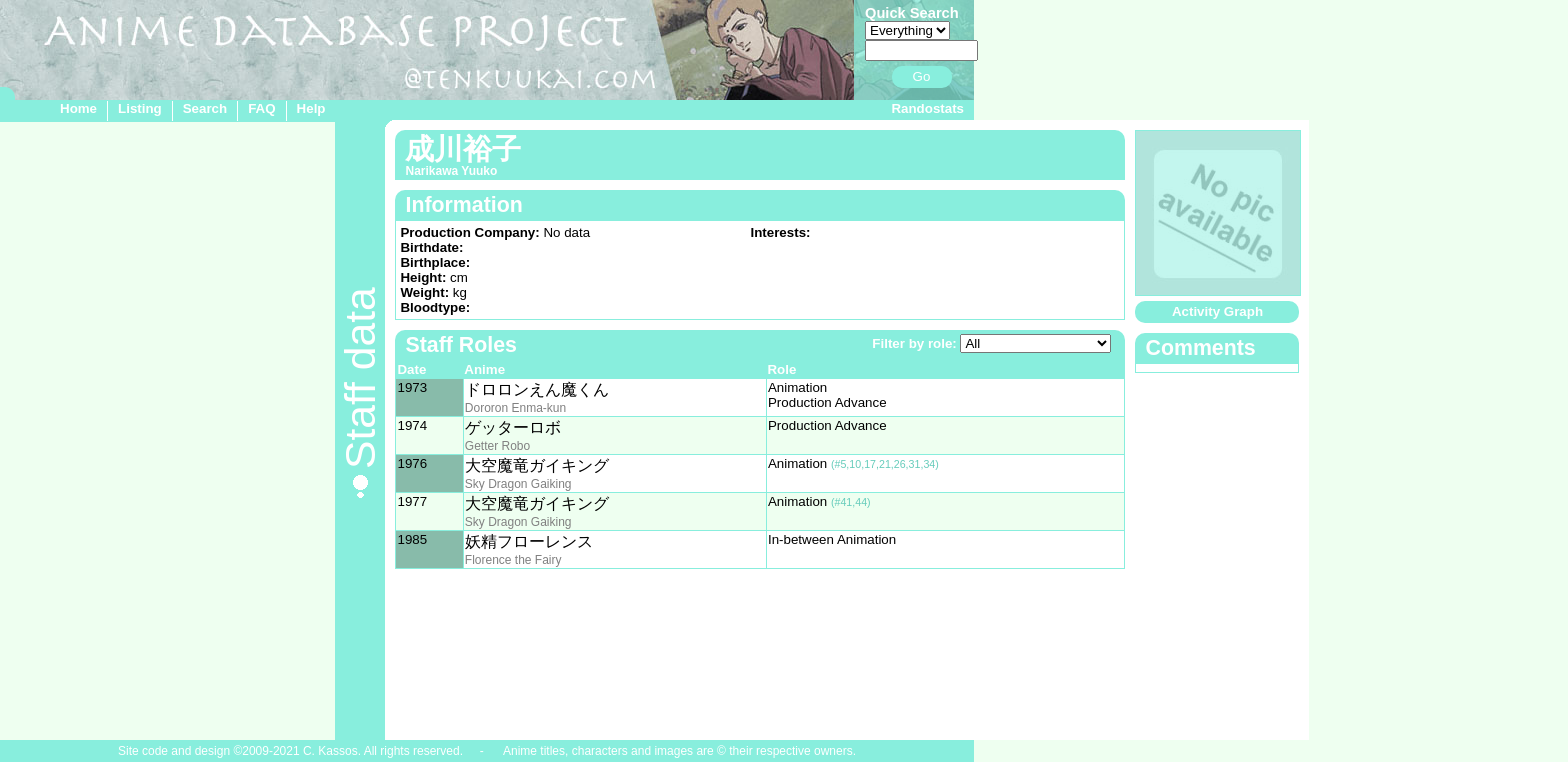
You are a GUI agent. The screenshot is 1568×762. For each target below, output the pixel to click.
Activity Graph (1217, 311)
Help (311, 108)
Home (78, 108)
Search (205, 108)
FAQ (261, 108)
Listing (140, 108)
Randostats (927, 108)
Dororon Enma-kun (515, 408)
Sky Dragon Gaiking (518, 484)
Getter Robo (497, 446)
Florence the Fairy (513, 560)
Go (922, 76)
